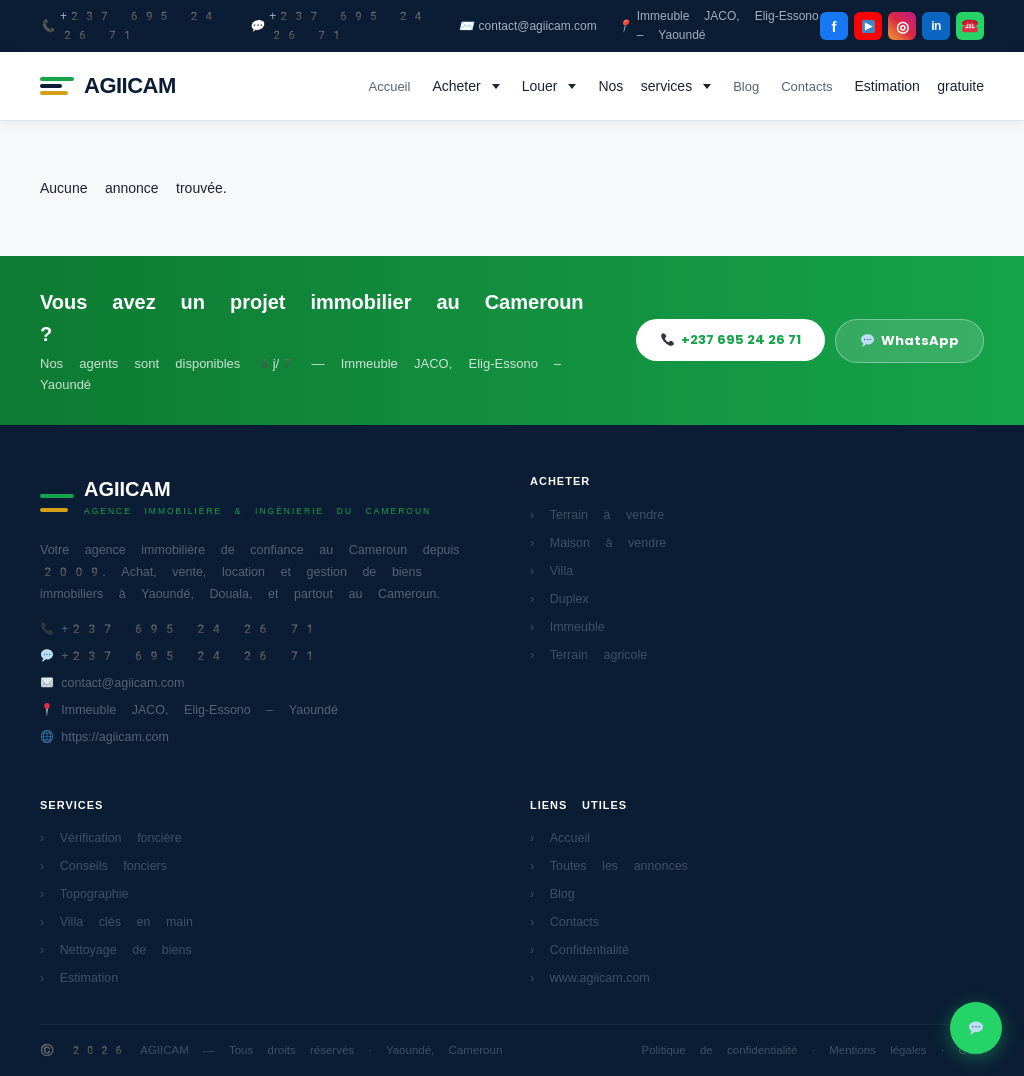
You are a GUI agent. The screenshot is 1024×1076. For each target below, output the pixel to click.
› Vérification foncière (111, 837)
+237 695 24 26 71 (128, 25)
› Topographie (84, 893)
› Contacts (564, 921)
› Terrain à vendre (597, 514)
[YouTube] (868, 26)
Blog (746, 86)
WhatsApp (910, 340)
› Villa (551, 570)
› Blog (552, 893)
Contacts (806, 86)
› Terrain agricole (588, 654)
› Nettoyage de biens (116, 949)
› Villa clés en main (116, 921)
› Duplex (559, 598)
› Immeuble (567, 626)
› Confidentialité (579, 949)
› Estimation (79, 977)
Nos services (645, 86)
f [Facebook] (834, 26)
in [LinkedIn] (936, 26)
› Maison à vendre (598, 542)
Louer (540, 86)
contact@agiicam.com (528, 26)
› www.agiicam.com (590, 977)
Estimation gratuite (920, 86)
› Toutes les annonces (609, 865)
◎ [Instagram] (902, 26)
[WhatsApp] (970, 26)
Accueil (389, 86)
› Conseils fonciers (103, 865)
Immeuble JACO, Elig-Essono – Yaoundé (718, 25)
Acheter (456, 86)
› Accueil (560, 837)
